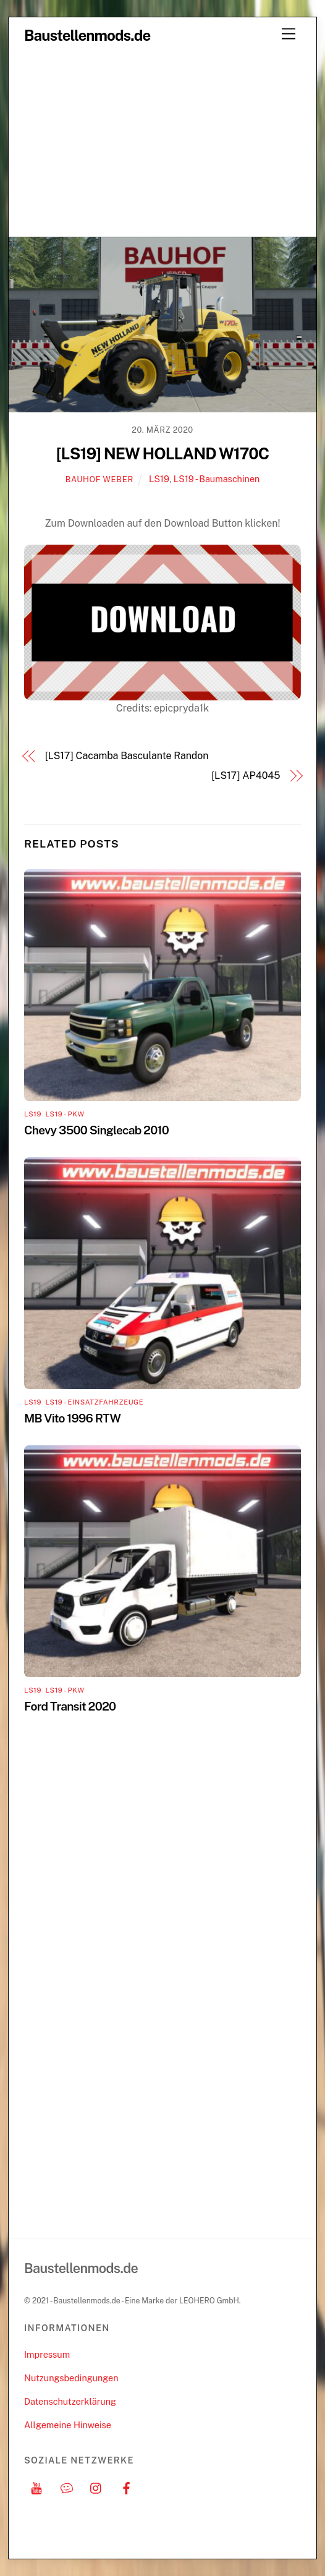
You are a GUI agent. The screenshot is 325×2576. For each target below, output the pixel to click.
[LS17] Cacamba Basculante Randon (127, 756)
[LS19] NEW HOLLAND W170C (162, 453)
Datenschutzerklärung (70, 2401)
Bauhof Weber (99, 479)
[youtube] (36, 2486)
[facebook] (126, 2486)
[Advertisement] (162, 143)
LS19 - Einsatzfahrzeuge (94, 1402)
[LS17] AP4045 (245, 775)
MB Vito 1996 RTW (72, 1418)
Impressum (47, 2354)
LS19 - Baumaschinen (217, 479)
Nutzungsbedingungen (71, 2378)
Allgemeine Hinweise (67, 2425)
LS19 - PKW (64, 1114)
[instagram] (96, 2486)
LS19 (159, 479)
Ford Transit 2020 (70, 1706)
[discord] (66, 2486)
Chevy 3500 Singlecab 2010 (96, 1130)
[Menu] (288, 34)
